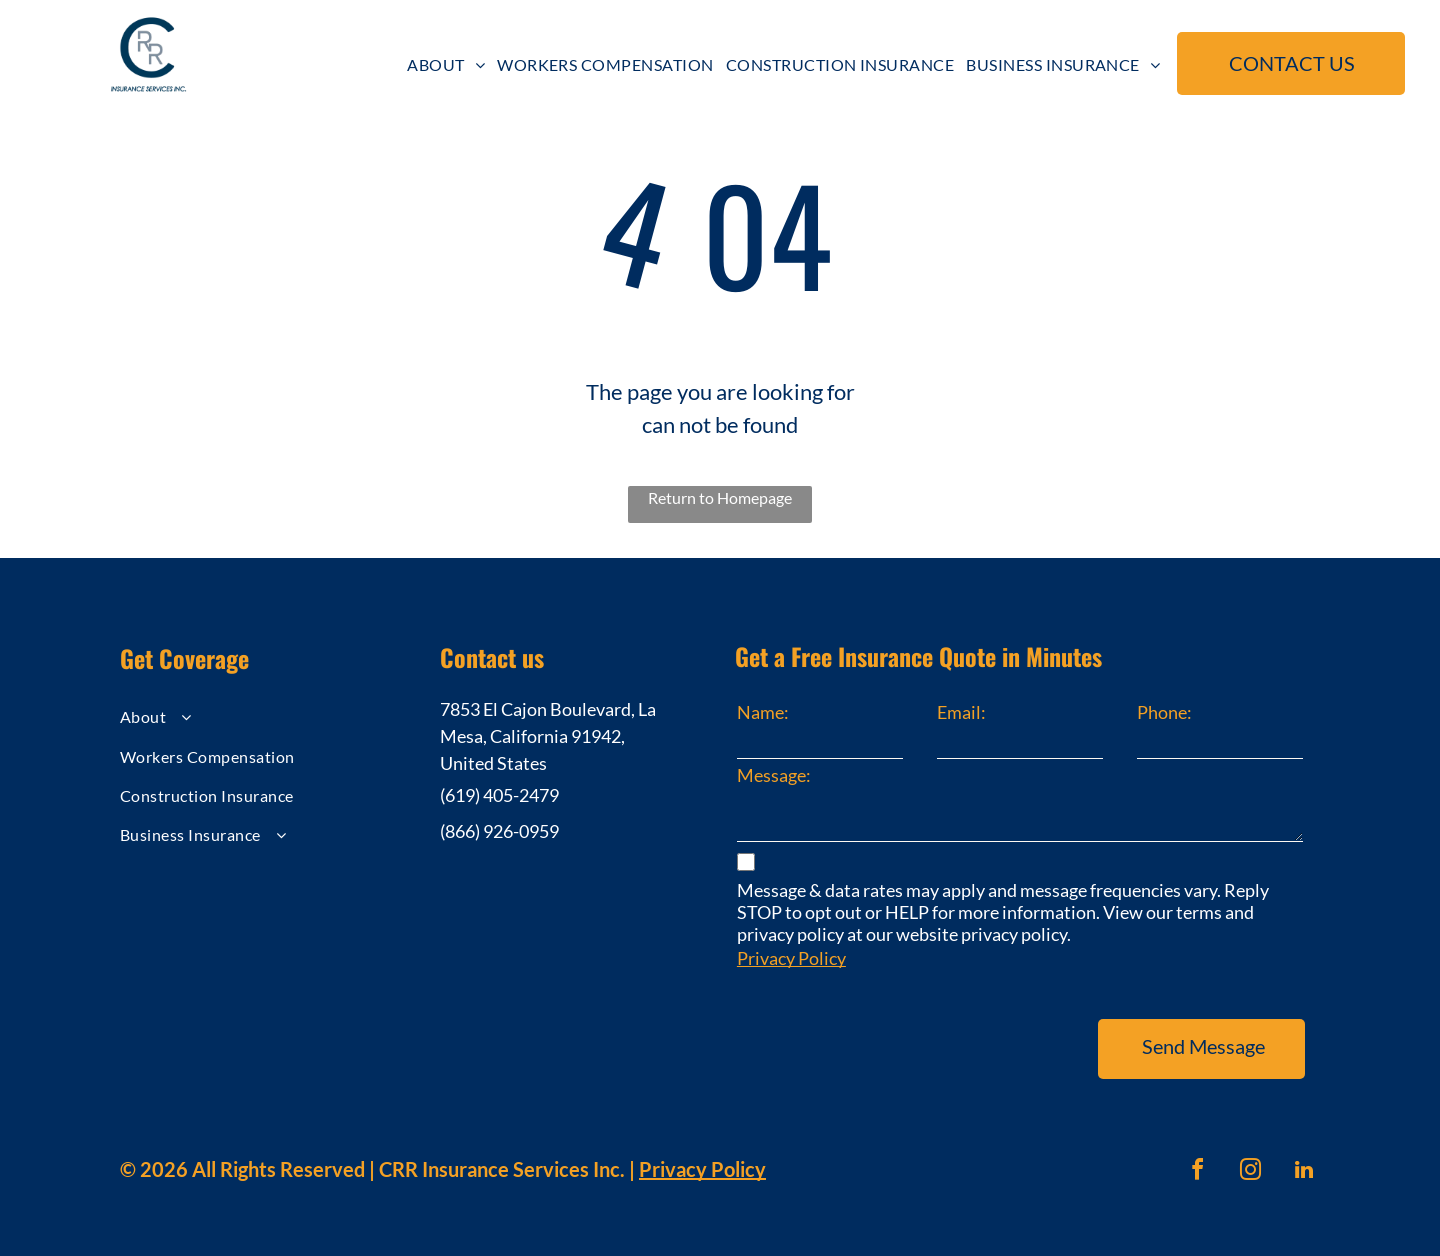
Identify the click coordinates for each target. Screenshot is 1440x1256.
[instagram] (1251, 1172)
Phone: (1164, 712)
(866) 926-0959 (499, 831)
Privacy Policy (791, 958)
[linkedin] (1304, 1172)
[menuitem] (446, 65)
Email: (961, 712)
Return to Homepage (720, 497)
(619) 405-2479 (499, 795)
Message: (774, 775)
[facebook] (1198, 1172)
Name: (763, 712)
